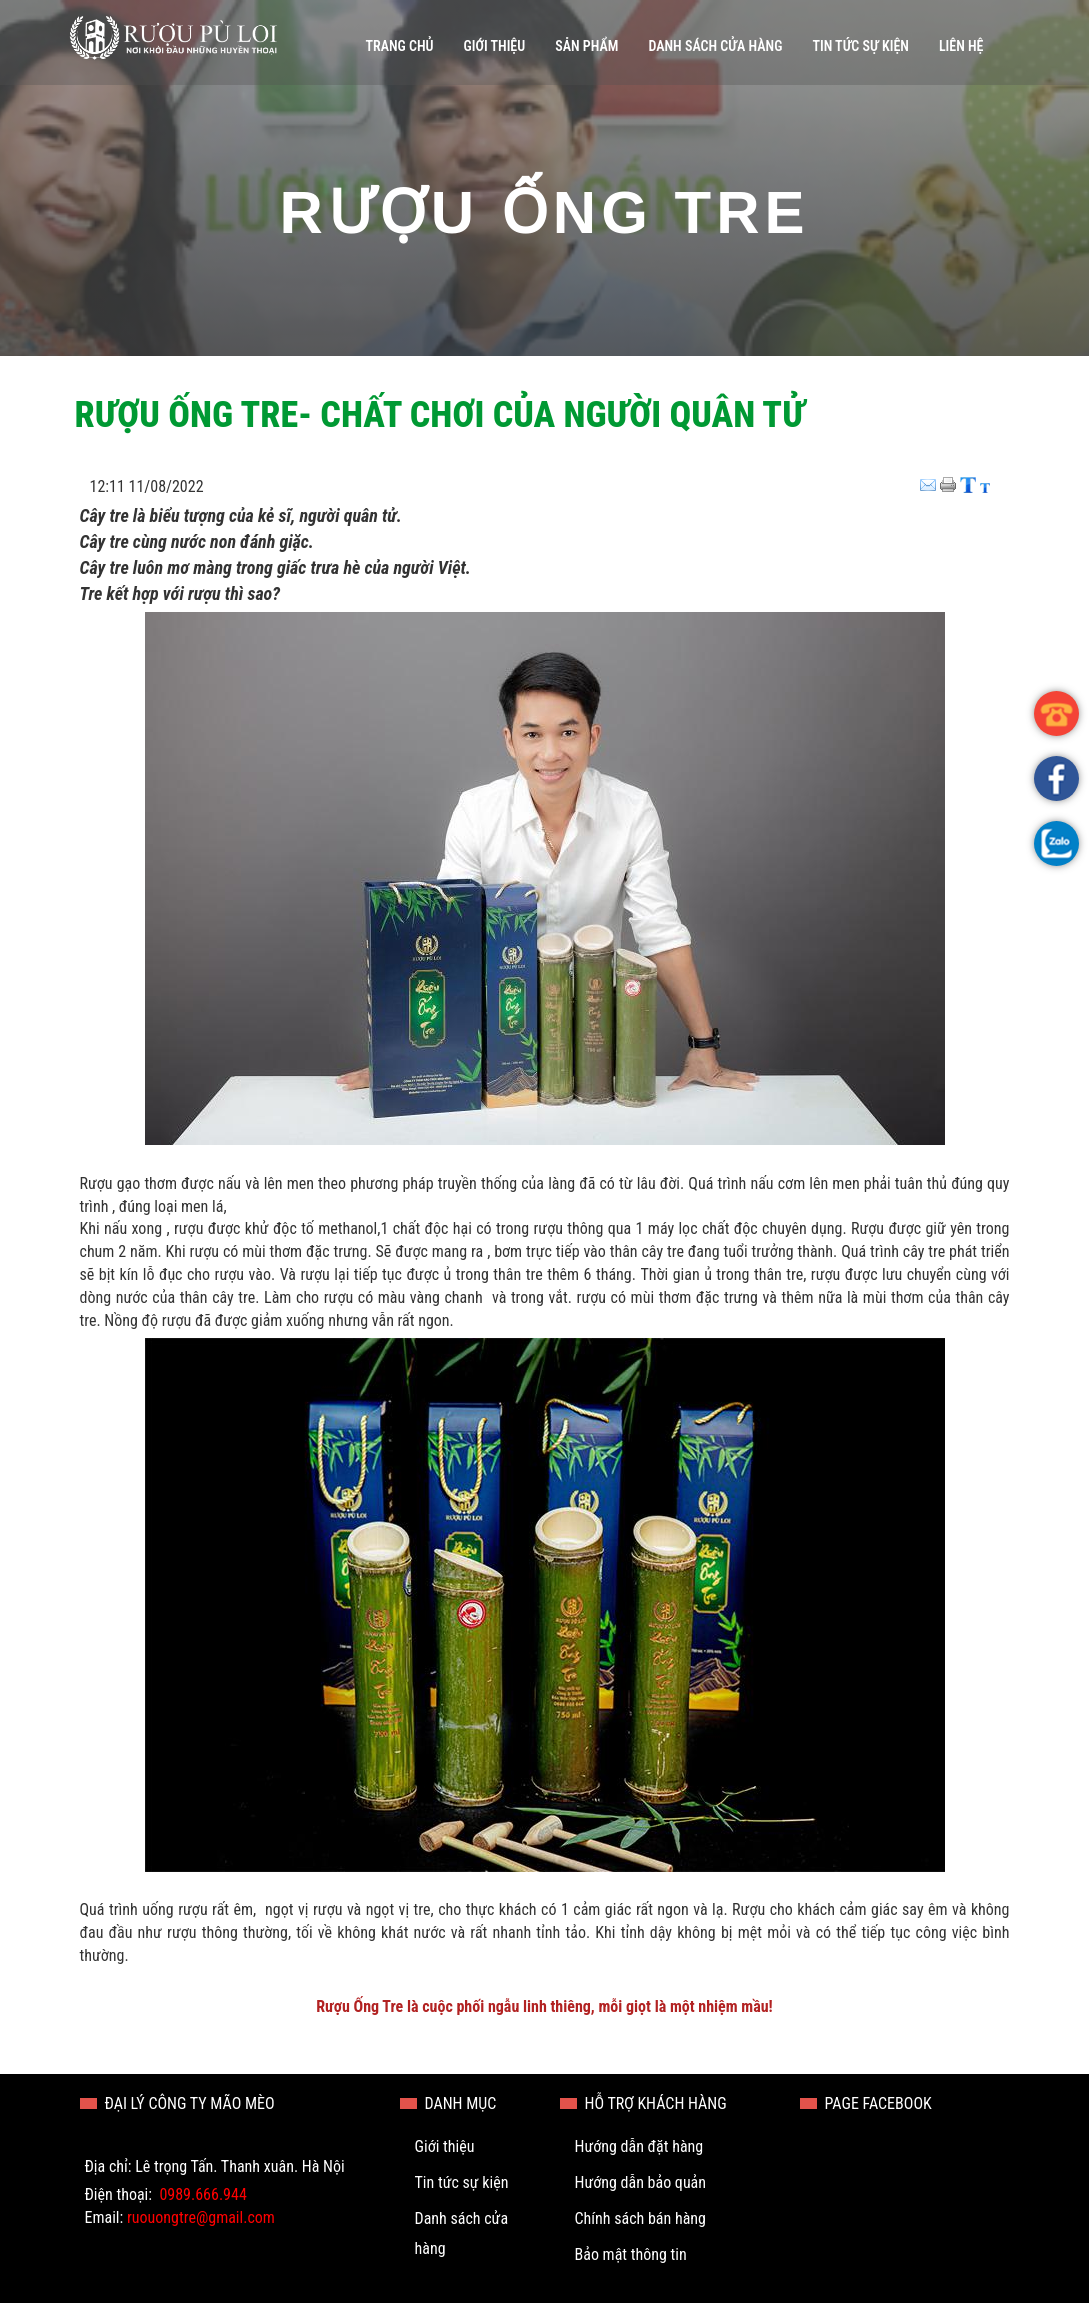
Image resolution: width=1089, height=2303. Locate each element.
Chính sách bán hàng (640, 2218)
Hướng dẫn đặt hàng (639, 2146)
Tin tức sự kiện (860, 46)
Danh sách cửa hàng (715, 46)
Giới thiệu (495, 46)
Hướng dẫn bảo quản (641, 2182)
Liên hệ (961, 46)
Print (950, 478)
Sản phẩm (586, 46)
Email (930, 478)
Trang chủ (399, 46)
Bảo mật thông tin (631, 2254)
